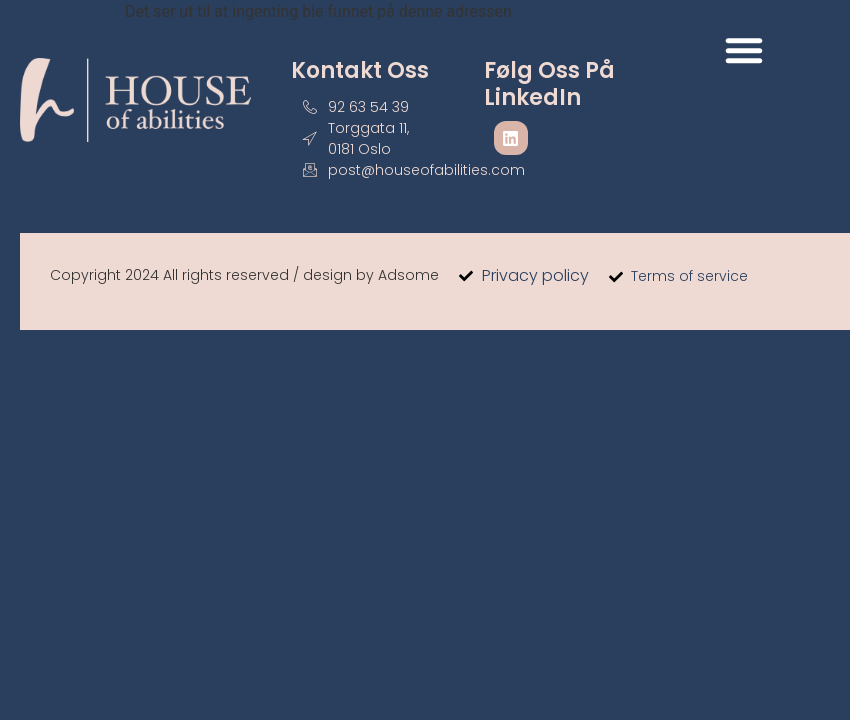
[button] (744, 50)
